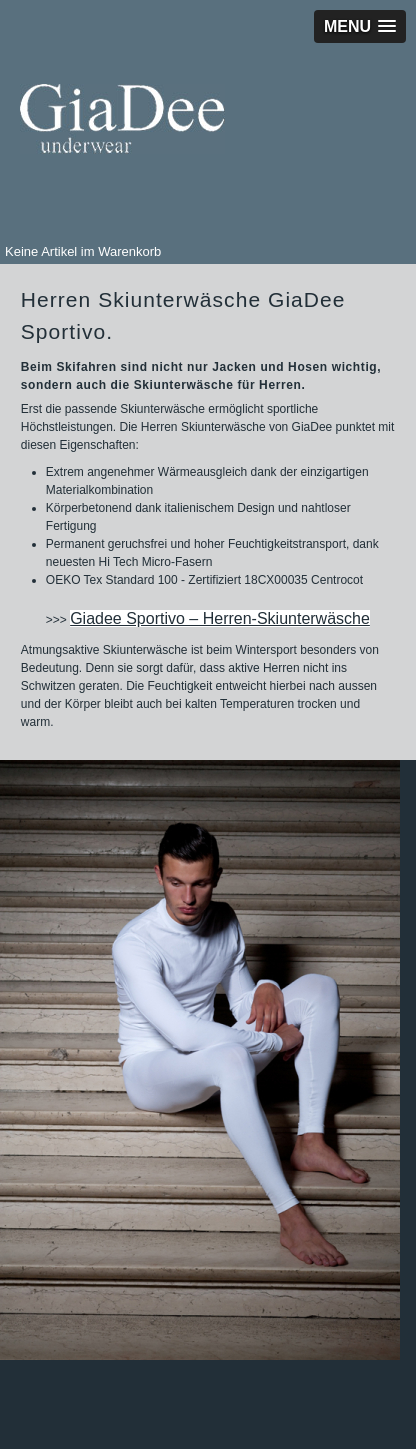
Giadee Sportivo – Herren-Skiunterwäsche (220, 618)
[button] (360, 26)
